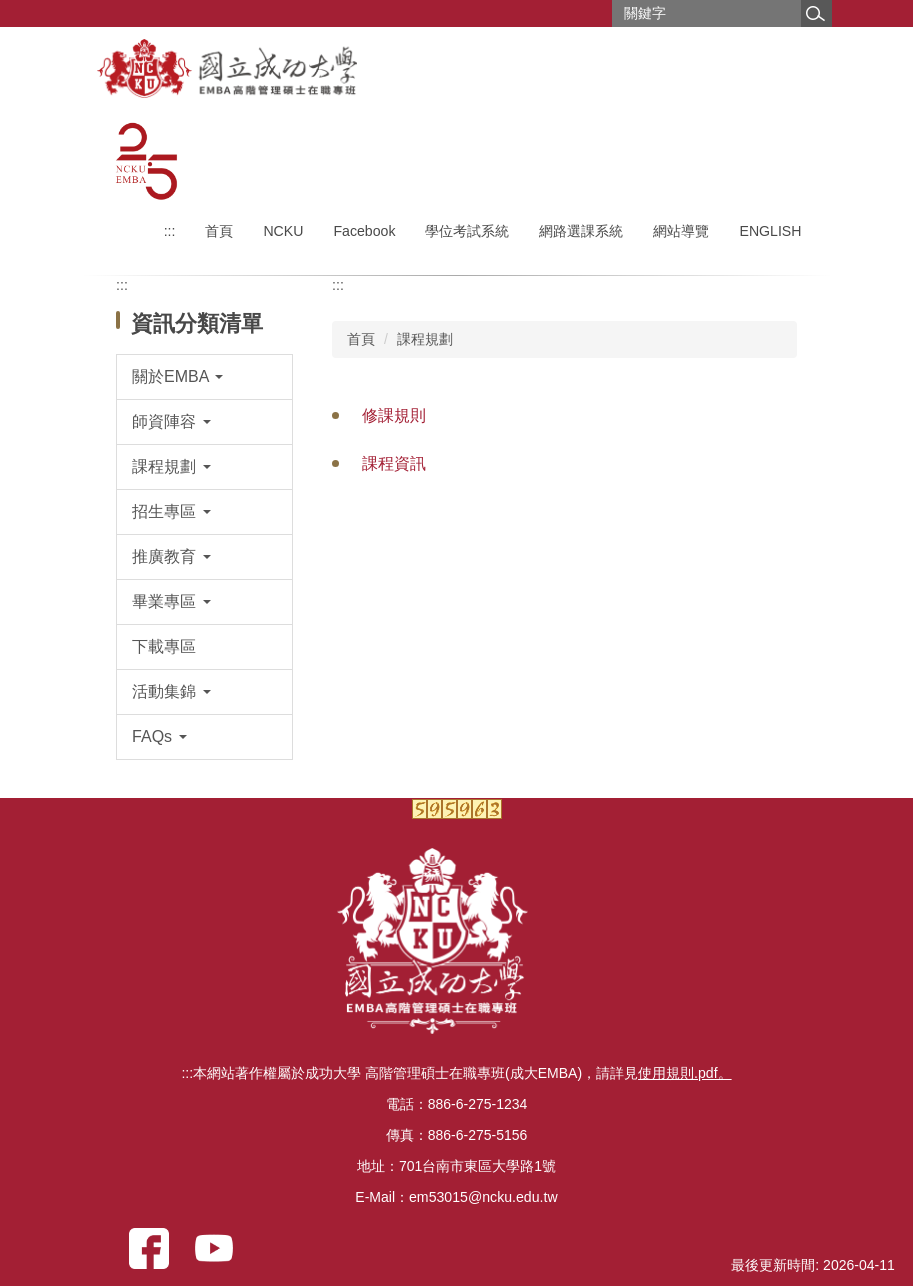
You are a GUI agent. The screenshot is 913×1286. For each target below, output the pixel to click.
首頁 (219, 231)
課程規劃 (425, 339)
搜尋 (816, 13)
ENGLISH (770, 231)
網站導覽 (681, 231)
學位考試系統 (467, 231)
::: (170, 231)
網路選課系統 (581, 231)
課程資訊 (394, 463)
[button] (204, 377)
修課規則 (394, 415)
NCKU (283, 231)
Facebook (364, 231)
